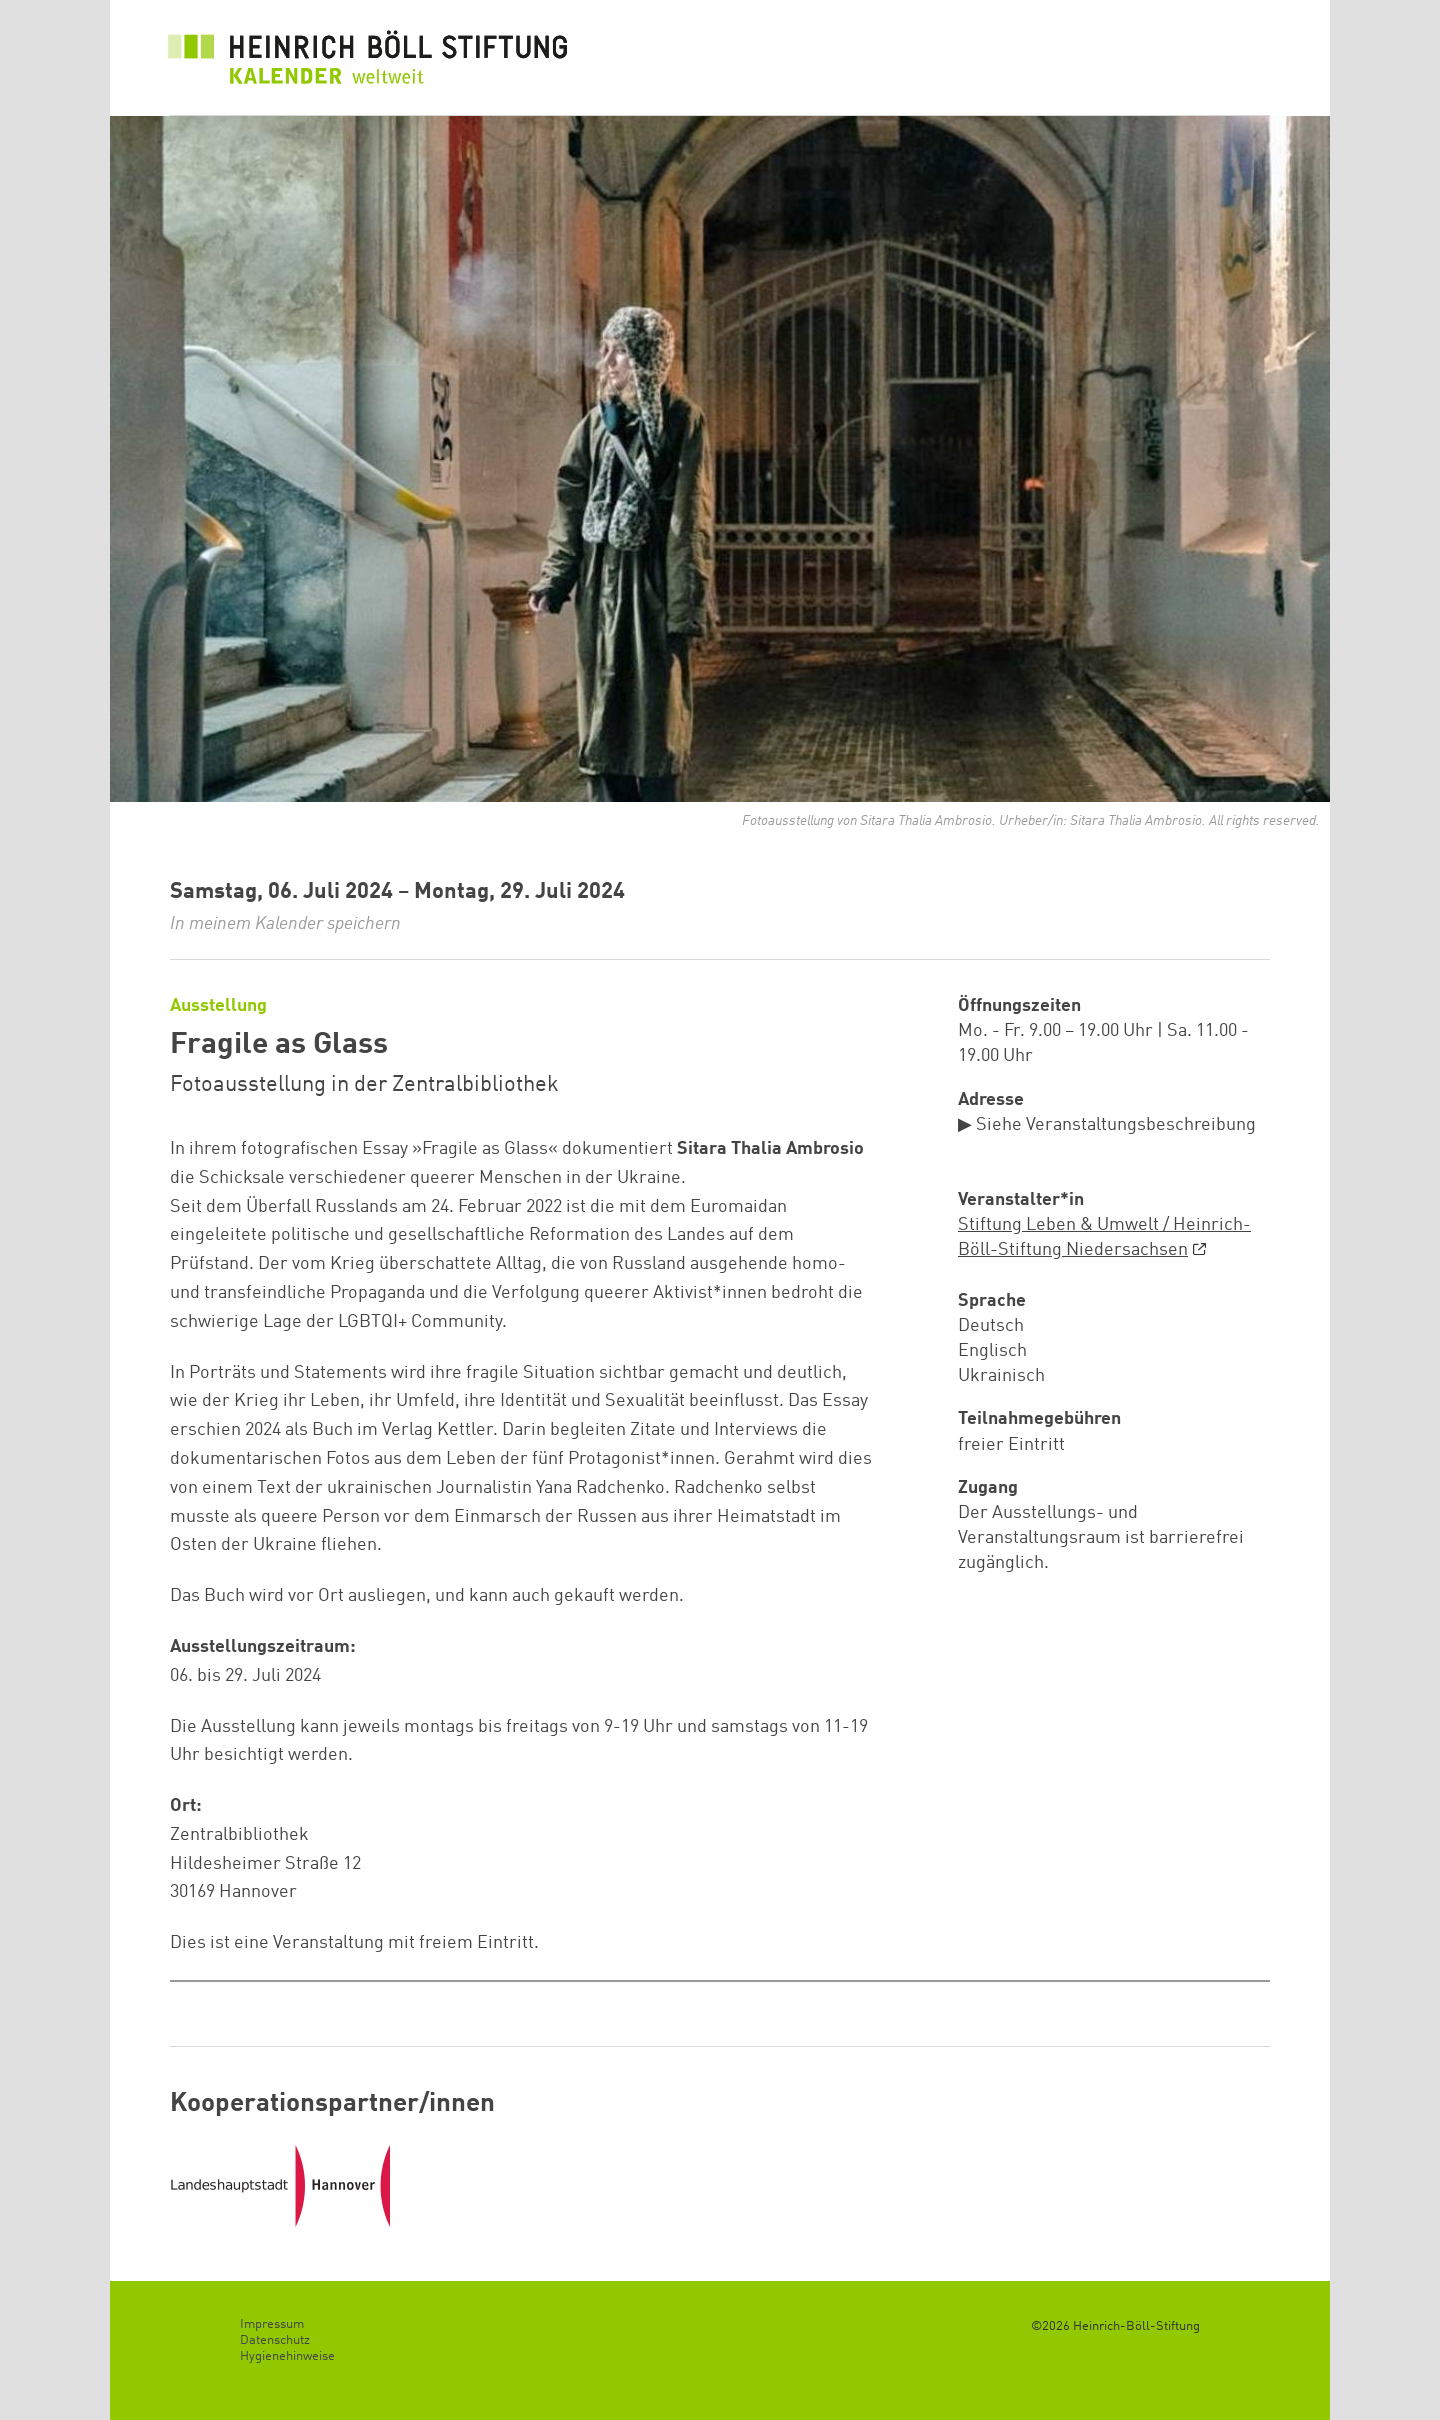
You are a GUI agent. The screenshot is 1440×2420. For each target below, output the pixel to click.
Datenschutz (275, 2340)
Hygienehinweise (287, 2356)
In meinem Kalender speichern (285, 924)
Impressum (272, 2324)
